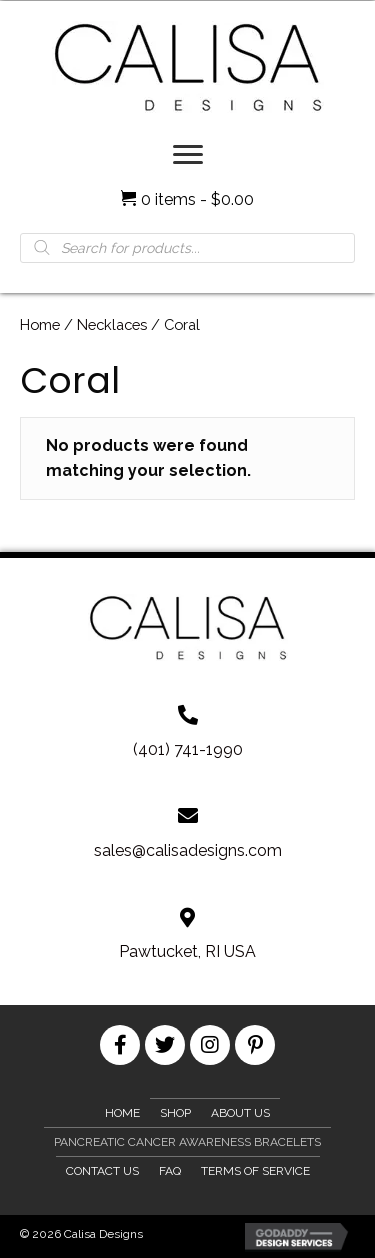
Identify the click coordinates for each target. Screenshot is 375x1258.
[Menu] (188, 155)
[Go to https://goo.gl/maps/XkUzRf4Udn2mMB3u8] (187, 934)
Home (40, 324)
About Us (240, 1113)
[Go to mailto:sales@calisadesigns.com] (187, 833)
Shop (175, 1113)
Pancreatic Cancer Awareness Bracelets (187, 1142)
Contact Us (102, 1171)
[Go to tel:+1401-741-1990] (187, 731)
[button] (120, 1045)
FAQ (170, 1171)
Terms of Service (255, 1171)
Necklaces (112, 324)
